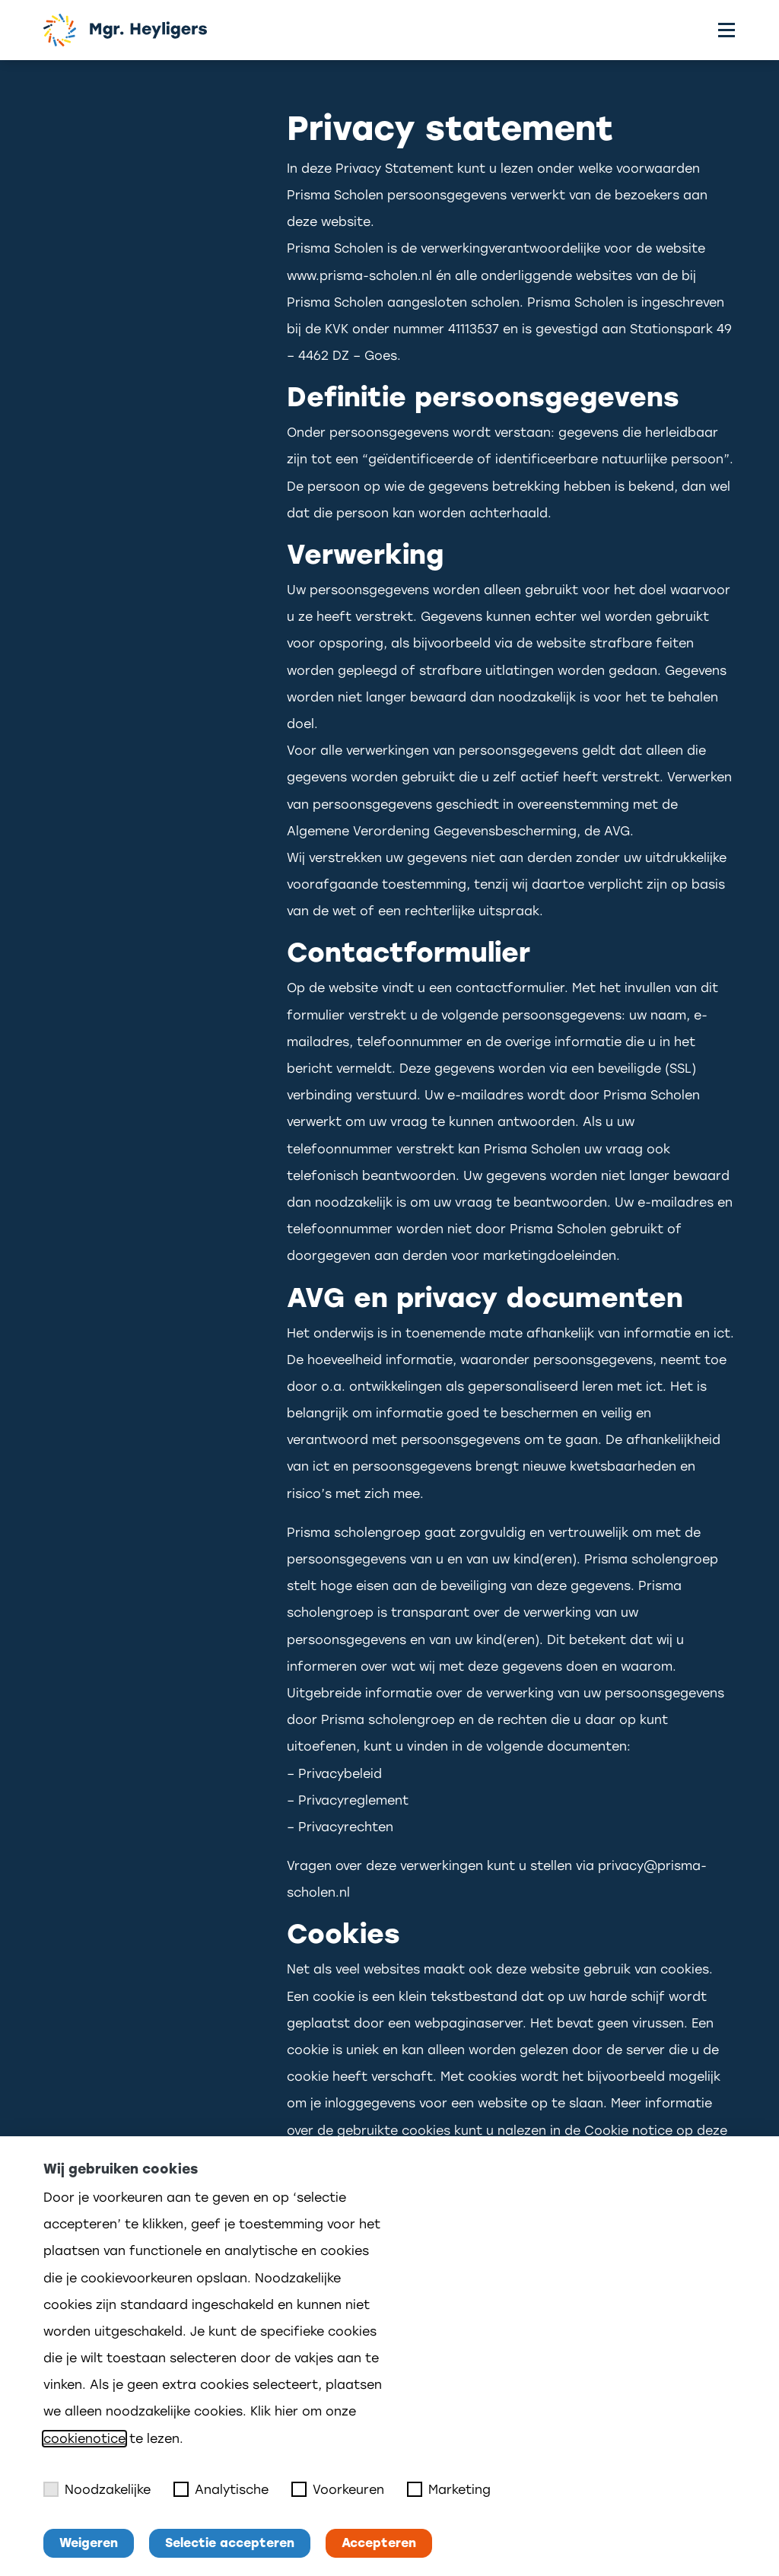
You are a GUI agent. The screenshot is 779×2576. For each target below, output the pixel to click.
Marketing (449, 2489)
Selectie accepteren (229, 2543)
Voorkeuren (337, 2489)
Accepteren (379, 2543)
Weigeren (88, 2543)
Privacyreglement (353, 1800)
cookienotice (84, 2438)
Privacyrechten (345, 1827)
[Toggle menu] (726, 30)
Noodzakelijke (97, 2489)
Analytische (221, 2489)
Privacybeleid (340, 1774)
